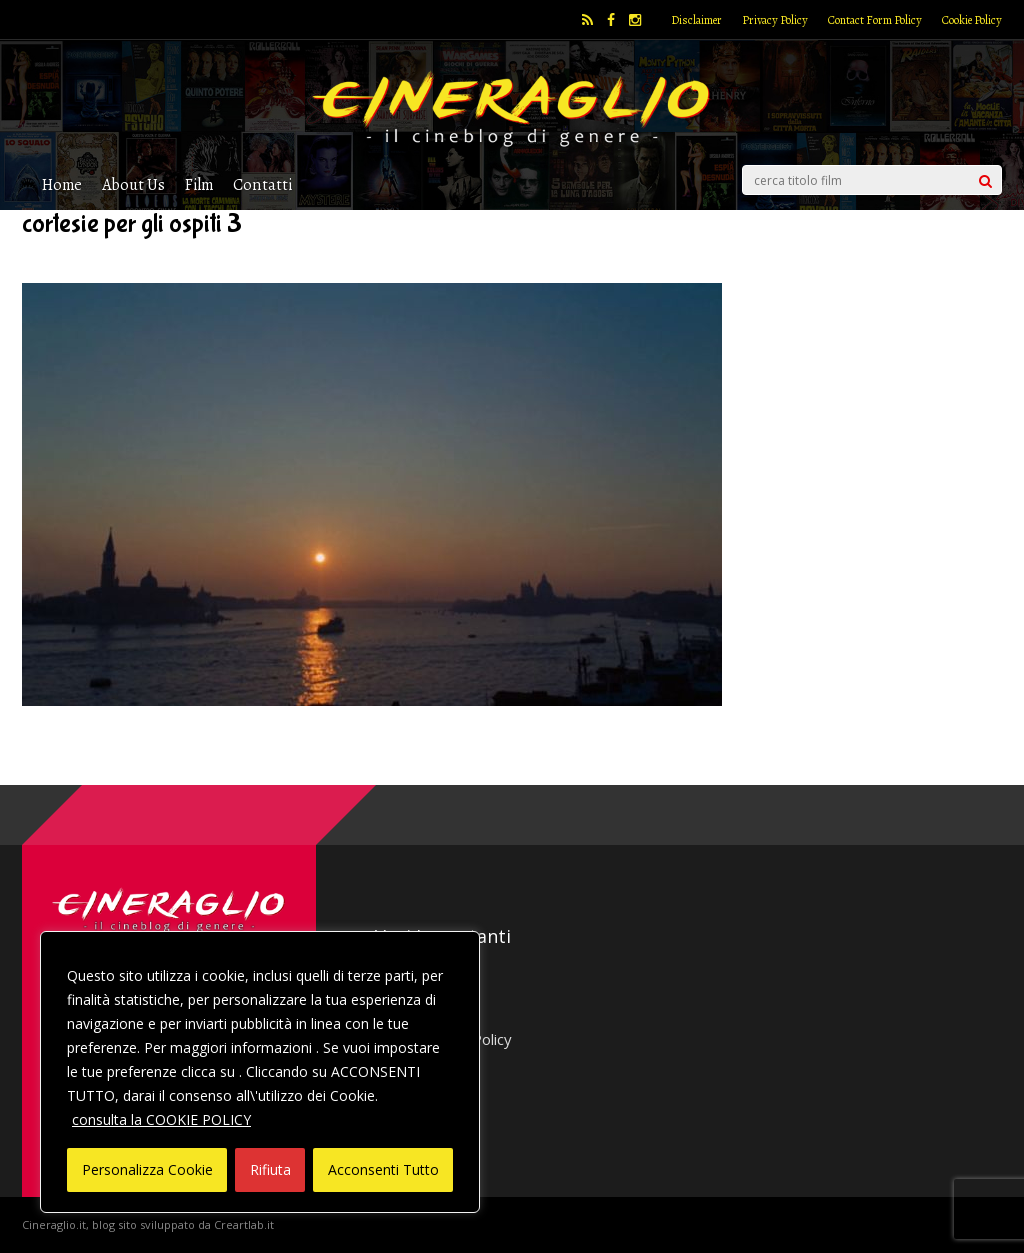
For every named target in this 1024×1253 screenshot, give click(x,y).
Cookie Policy (972, 20)
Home (62, 184)
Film (199, 184)
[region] (260, 1072)
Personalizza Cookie (147, 1169)
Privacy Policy (775, 20)
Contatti (262, 184)
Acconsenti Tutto (383, 1169)
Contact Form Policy (875, 20)
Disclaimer (696, 20)
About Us (133, 184)
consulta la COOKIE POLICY (161, 1119)
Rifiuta (270, 1169)
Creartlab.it (244, 1224)
